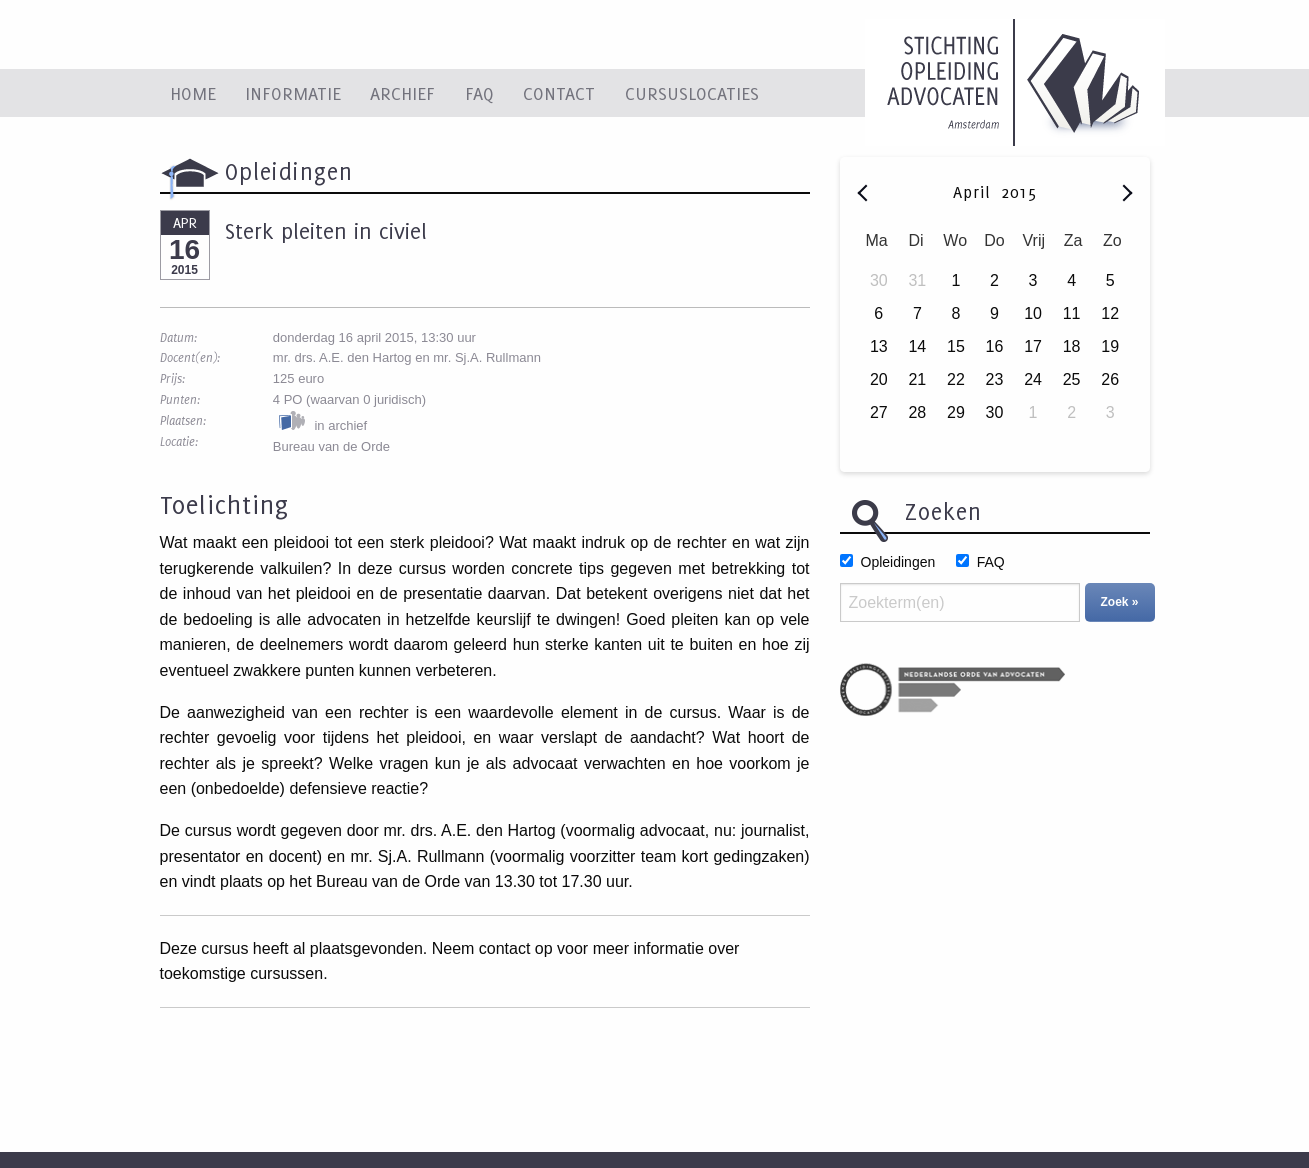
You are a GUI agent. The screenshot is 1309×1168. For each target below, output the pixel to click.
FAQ (479, 93)
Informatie (293, 93)
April (975, 192)
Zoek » (1120, 602)
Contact (559, 93)
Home (193, 93)
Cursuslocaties (692, 93)
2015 (1019, 192)
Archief (402, 93)
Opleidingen (898, 562)
